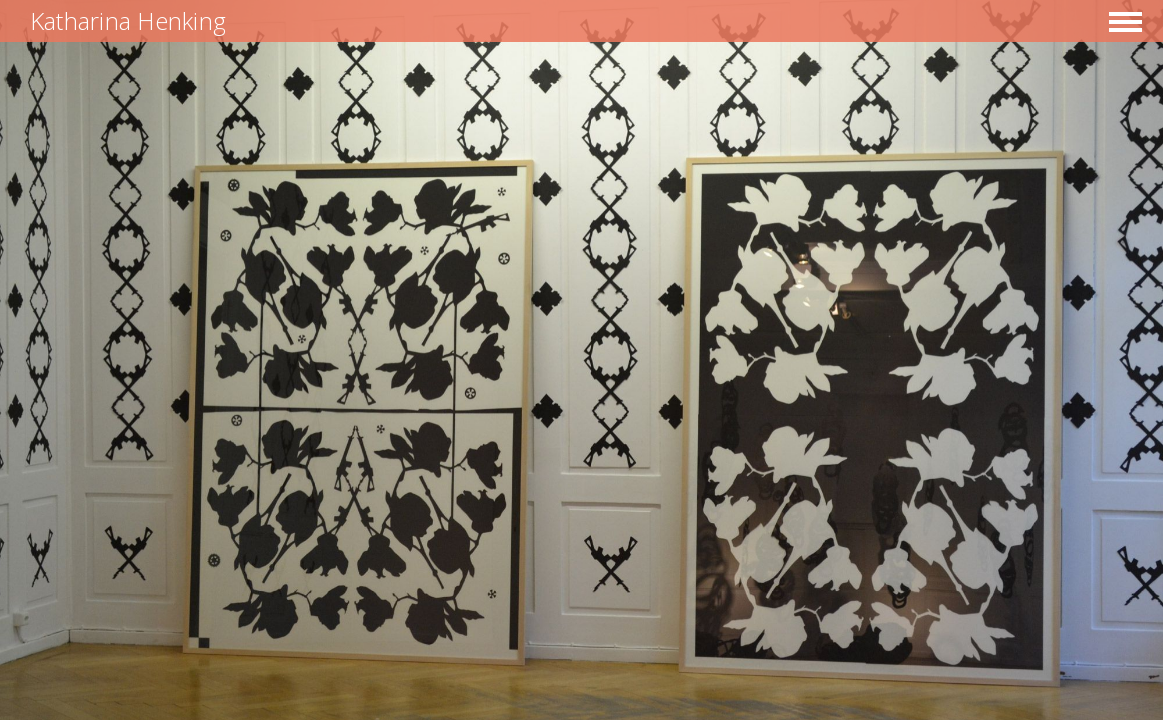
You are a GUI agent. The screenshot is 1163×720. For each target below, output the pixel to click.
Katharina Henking (128, 20)
